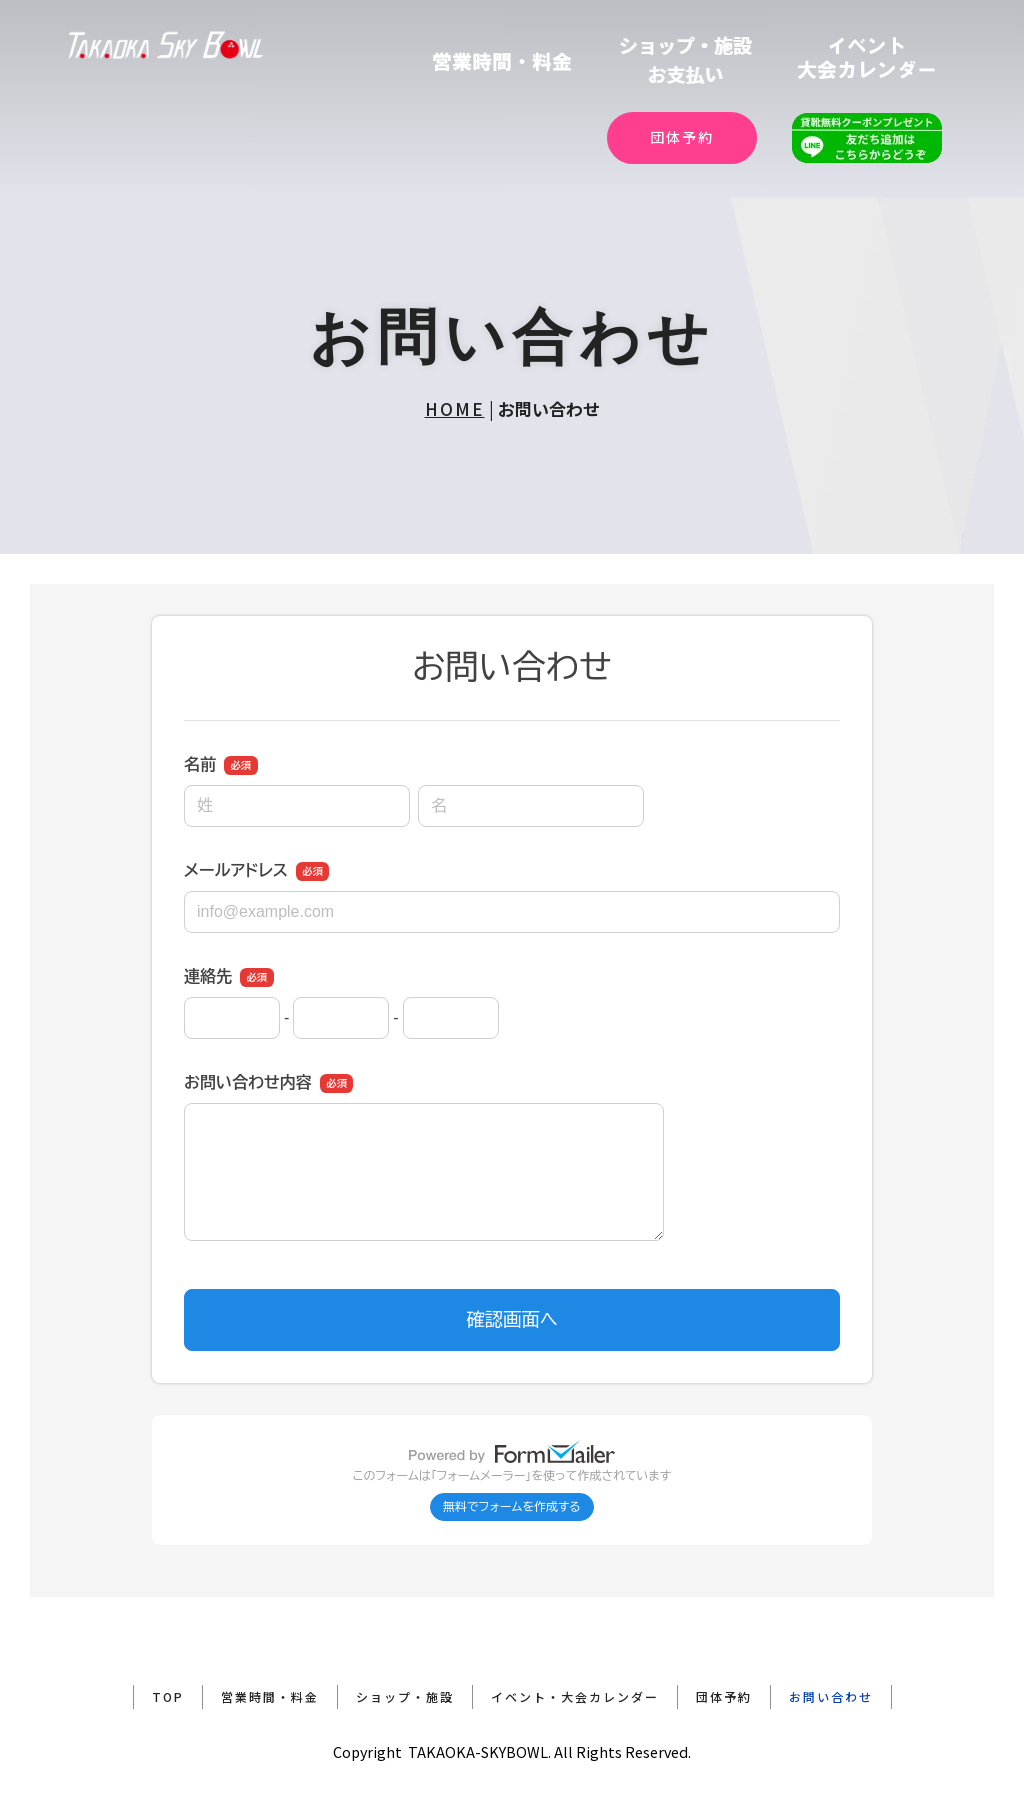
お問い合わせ (831, 1696)
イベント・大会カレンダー (575, 1696)
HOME (455, 408)
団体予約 (682, 137)
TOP (168, 1696)
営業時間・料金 (270, 1696)
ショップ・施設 (405, 1696)
